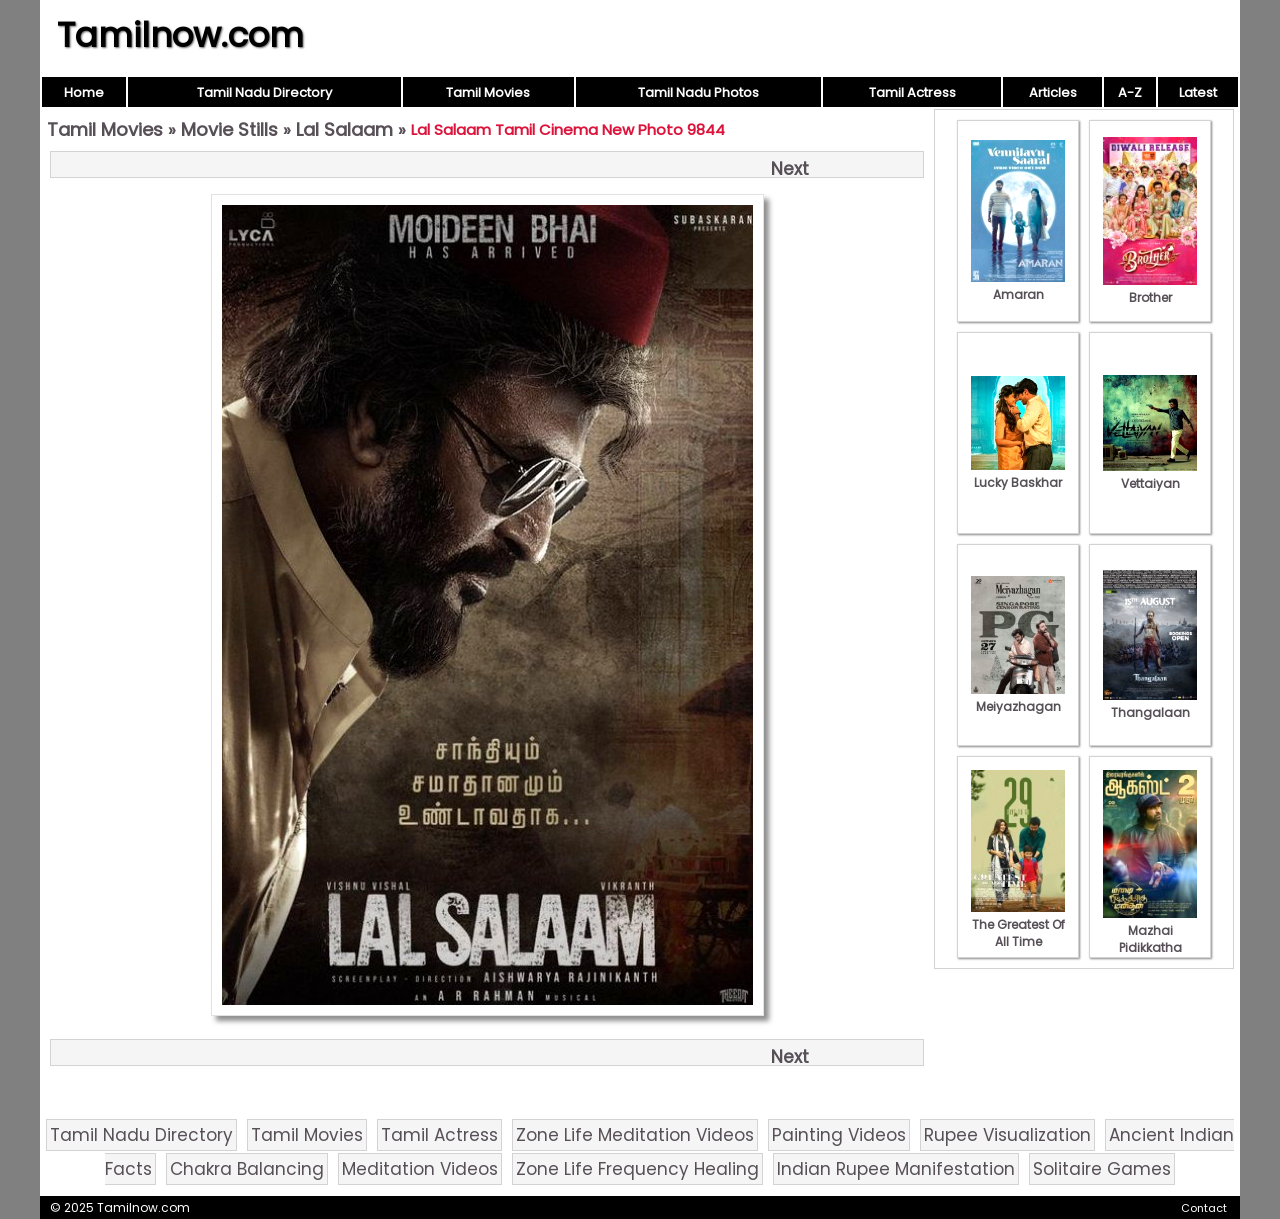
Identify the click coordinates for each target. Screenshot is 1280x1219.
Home (84, 92)
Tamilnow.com (180, 35)
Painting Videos (839, 1135)
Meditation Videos (420, 1169)
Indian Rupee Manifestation (896, 1169)
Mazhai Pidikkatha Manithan (1150, 939)
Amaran (1018, 286)
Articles (1053, 92)
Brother (1150, 289)
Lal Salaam (344, 129)
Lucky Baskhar (1018, 474)
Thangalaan (1150, 704)
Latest (1198, 92)
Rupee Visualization (1007, 1135)
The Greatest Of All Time (1018, 924)
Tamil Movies (488, 92)
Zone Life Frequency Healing (637, 1169)
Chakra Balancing (247, 1169)
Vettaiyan (1150, 475)
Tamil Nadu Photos (698, 92)
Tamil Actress (912, 92)
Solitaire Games (1102, 1169)
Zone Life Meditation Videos (635, 1135)
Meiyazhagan (1018, 698)
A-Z (1130, 92)
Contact (1204, 1208)
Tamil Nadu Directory (264, 92)
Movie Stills (229, 129)
